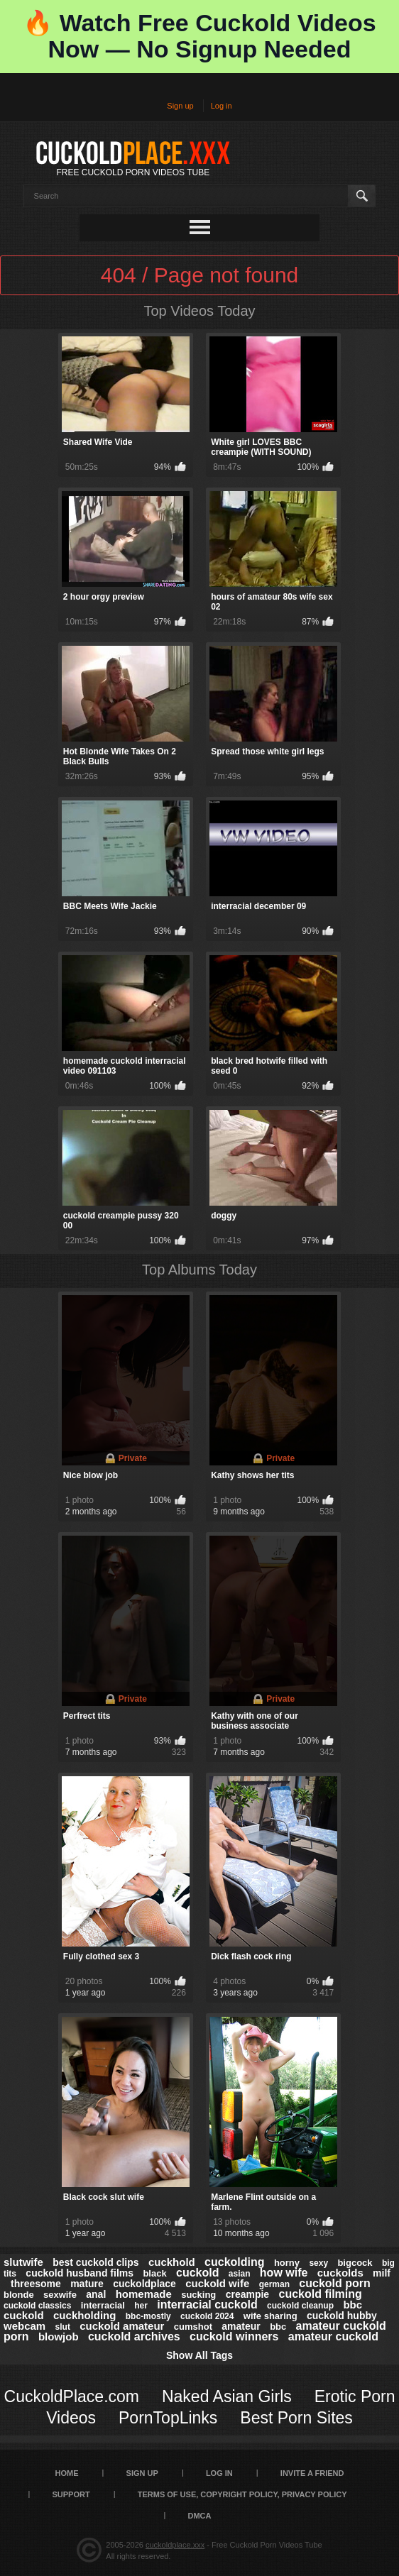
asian (240, 2274)
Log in (221, 105)
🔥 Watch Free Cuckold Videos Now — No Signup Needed (199, 35)
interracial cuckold (207, 2305)
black (154, 2273)
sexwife (60, 2294)
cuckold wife (217, 2283)
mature (87, 2283)
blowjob (58, 2336)
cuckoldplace (144, 2283)
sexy (318, 2263)
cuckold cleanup (300, 2306)
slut (62, 2327)
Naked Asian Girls (227, 2396)
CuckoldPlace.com (71, 2396)
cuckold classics (37, 2306)
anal (96, 2294)
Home (67, 2473)
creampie (247, 2294)
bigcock (354, 2262)
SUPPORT (70, 2494)
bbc (278, 2326)
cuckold (197, 2273)
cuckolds (340, 2273)
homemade (144, 2294)
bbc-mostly (148, 2316)
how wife (284, 2273)
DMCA (200, 2515)
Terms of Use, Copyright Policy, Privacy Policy (242, 2494)
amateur (241, 2326)
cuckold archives (134, 2336)
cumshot (193, 2326)
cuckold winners (234, 2336)
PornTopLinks (168, 2418)
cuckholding (84, 2315)
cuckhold (171, 2262)
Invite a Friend (312, 2473)
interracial (103, 2305)
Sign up (180, 105)
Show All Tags (199, 2355)
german (274, 2284)
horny (287, 2262)
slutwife (23, 2262)
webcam (24, 2326)
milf (381, 2273)
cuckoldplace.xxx (175, 2545)
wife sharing (270, 2316)
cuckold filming (319, 2294)
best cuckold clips (95, 2262)
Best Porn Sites (296, 2418)
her (141, 2306)
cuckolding (234, 2262)
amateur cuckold (333, 2336)
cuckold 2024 (207, 2316)
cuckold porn (334, 2283)
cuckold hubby (342, 2315)
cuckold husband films (79, 2273)
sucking (198, 2294)
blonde (19, 2294)
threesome (36, 2283)
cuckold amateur (122, 2326)
